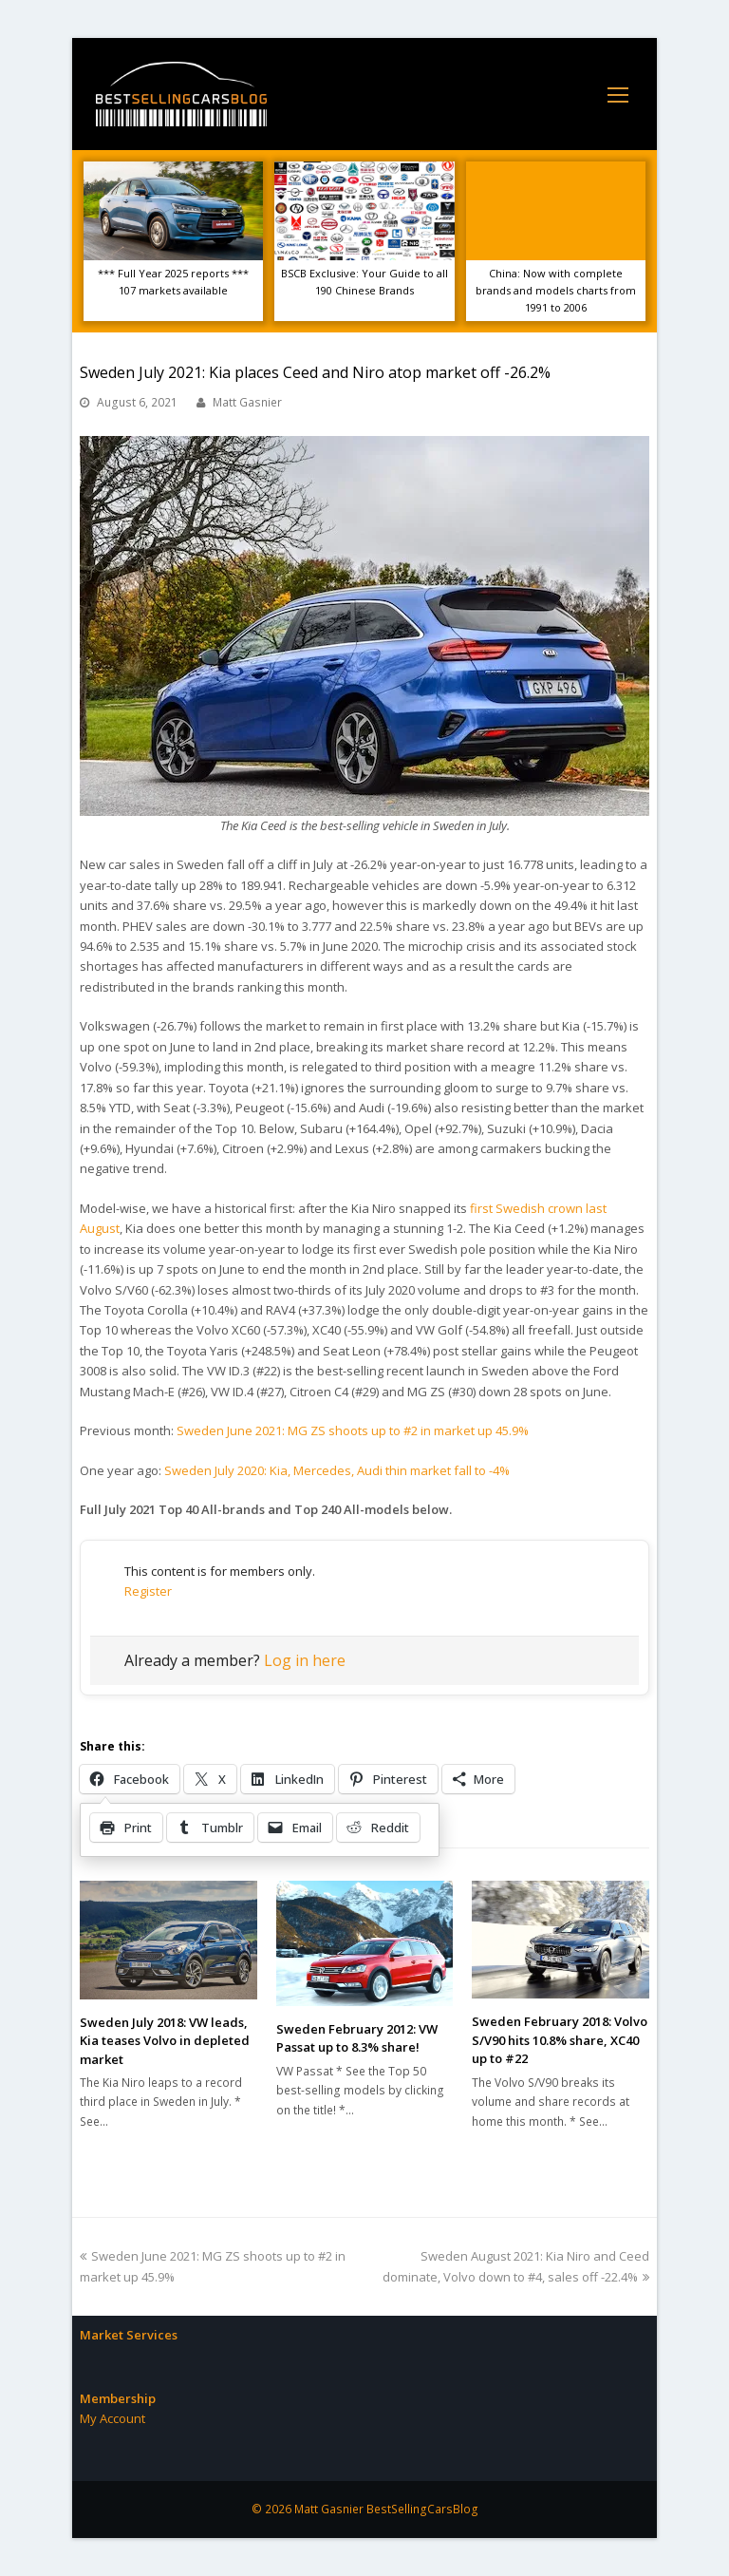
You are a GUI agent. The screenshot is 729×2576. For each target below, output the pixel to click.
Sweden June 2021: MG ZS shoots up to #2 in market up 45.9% (353, 1430)
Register (148, 1591)
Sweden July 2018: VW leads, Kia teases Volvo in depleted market (165, 2041)
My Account (112, 2418)
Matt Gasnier (247, 402)
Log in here (305, 1660)
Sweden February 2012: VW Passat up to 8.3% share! (357, 2038)
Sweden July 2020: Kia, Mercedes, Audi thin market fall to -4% (337, 1470)
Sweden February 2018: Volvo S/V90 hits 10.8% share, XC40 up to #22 (559, 2040)
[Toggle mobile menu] (618, 94)
